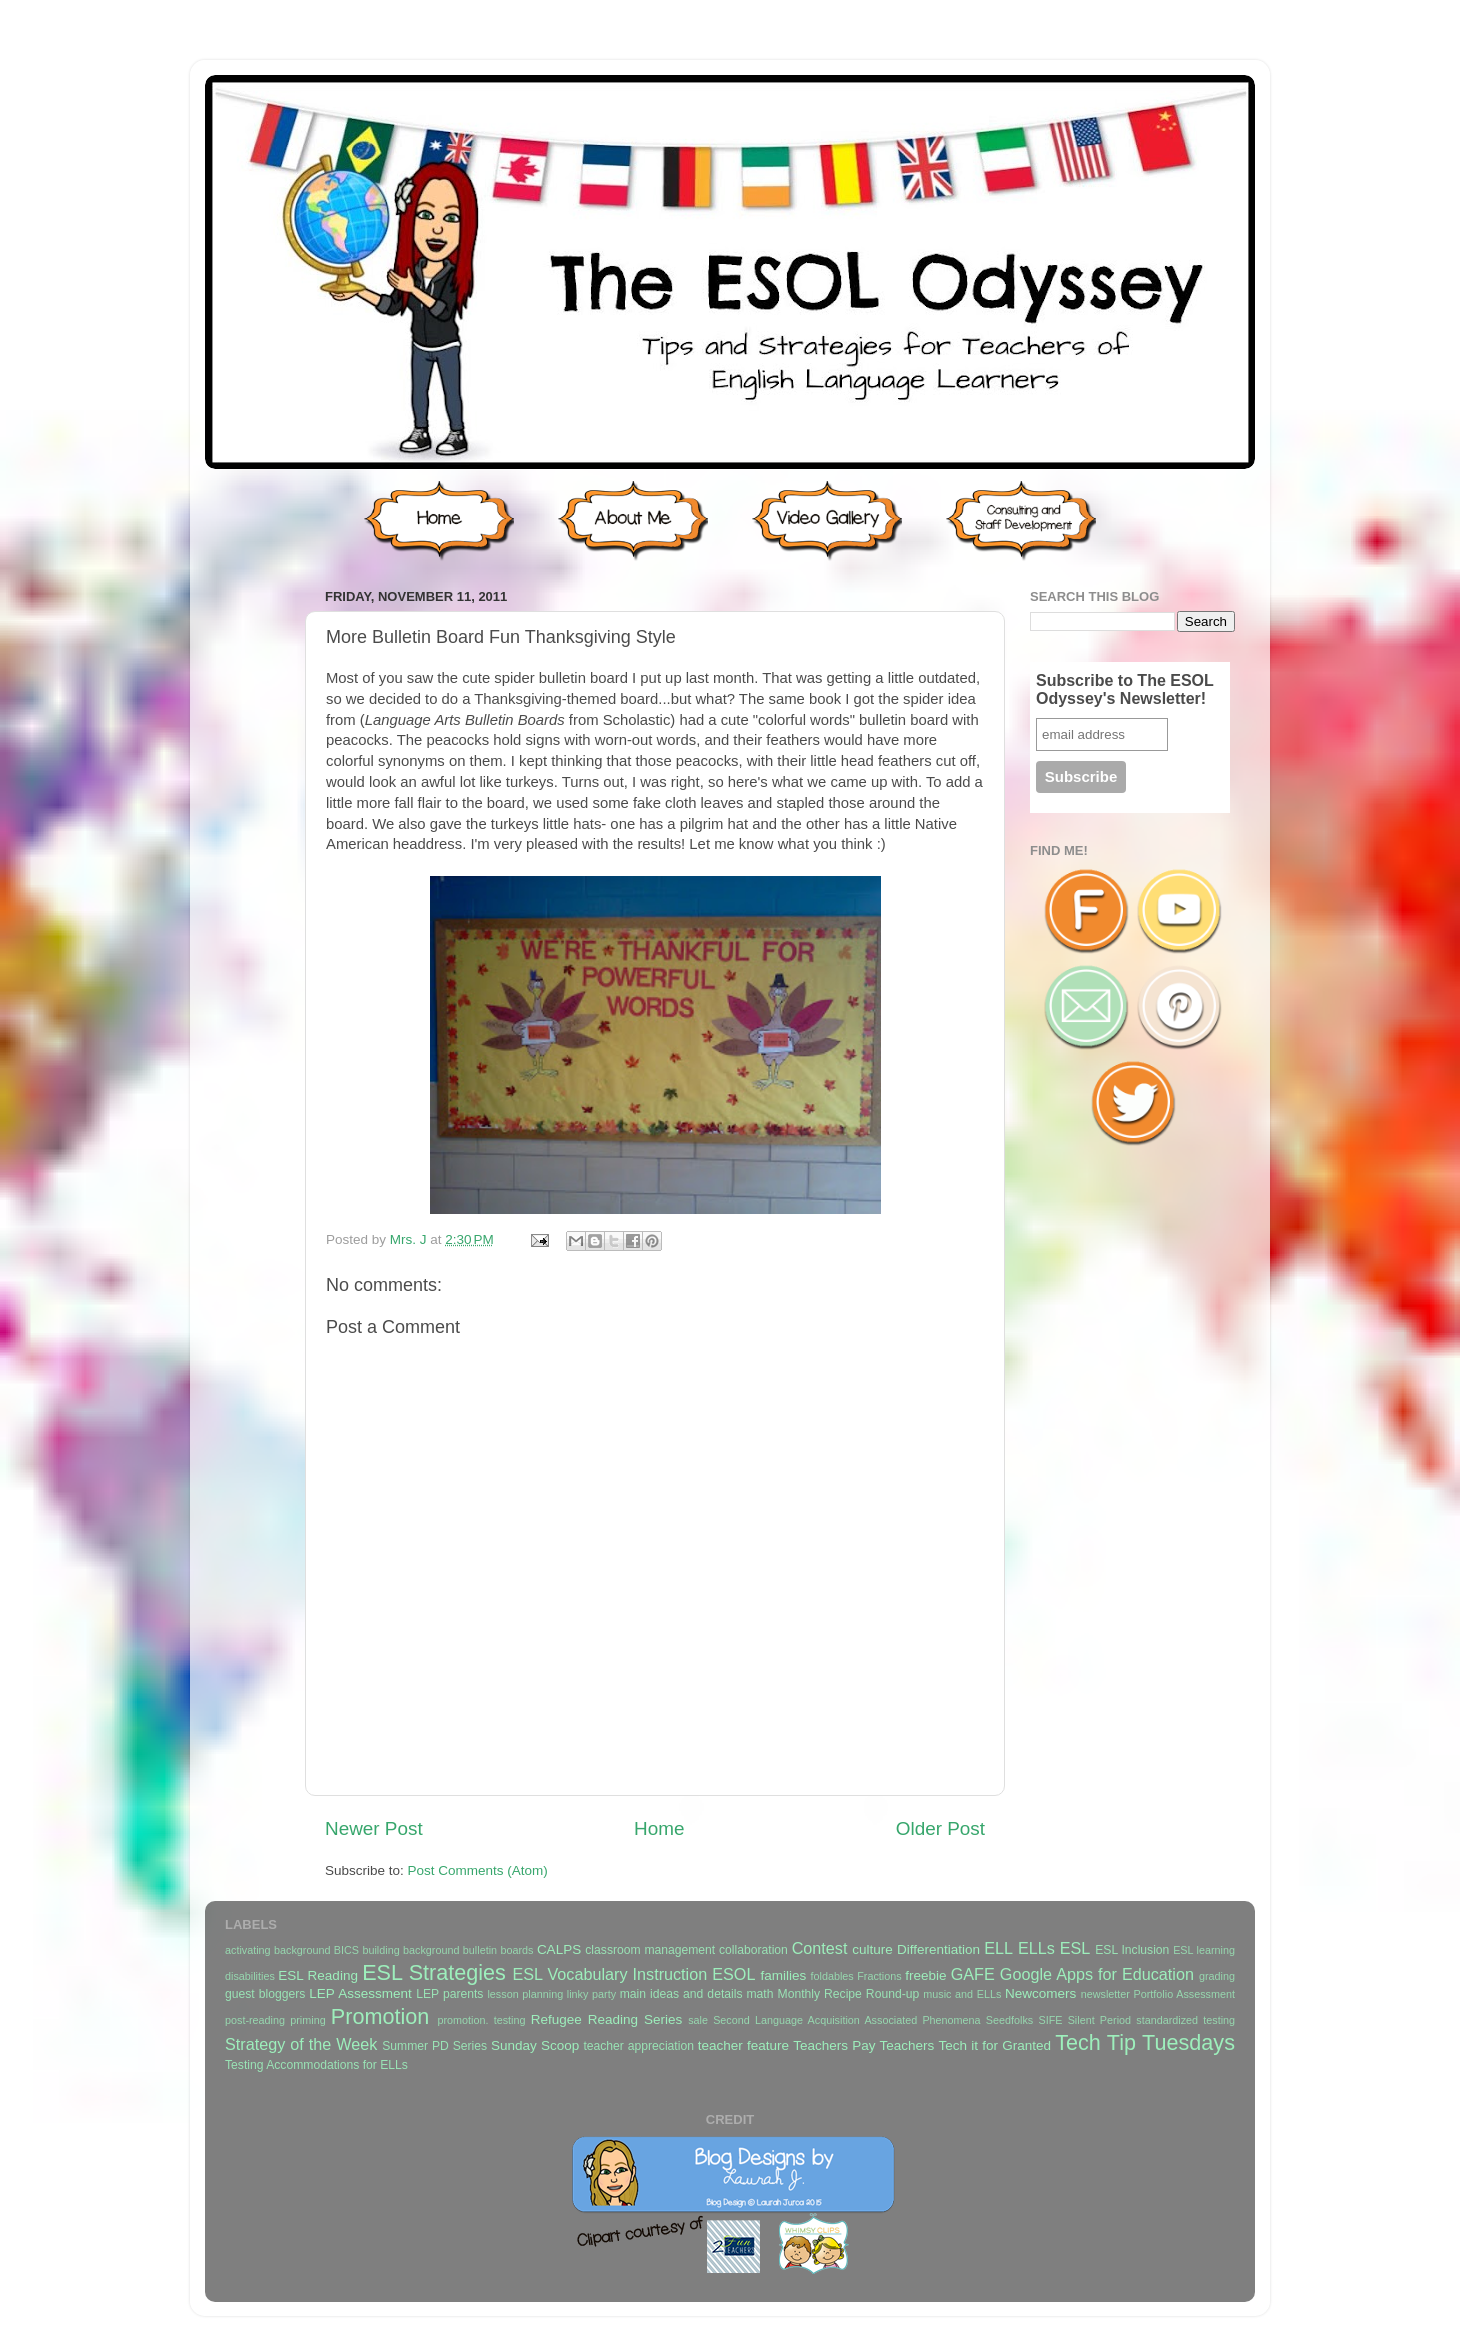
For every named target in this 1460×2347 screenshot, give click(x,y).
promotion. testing (481, 2020)
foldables (832, 1976)
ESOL (733, 1974)
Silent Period (1099, 2020)
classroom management (650, 1950)
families (783, 1975)
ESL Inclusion (1132, 1950)
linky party (591, 1994)
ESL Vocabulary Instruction (609, 1974)
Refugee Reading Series (606, 2019)
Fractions (879, 1976)
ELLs (1036, 1948)
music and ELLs (962, 1994)
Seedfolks (1009, 2020)
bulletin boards (498, 1950)
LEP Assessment (360, 1993)
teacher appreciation (638, 2046)
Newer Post (374, 1828)
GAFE (973, 1974)
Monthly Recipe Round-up (849, 1994)
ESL (1075, 1948)
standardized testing (1185, 2020)
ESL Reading (318, 1975)
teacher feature (743, 2045)
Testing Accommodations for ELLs (316, 2065)
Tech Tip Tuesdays (1145, 2042)
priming (307, 2020)
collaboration (753, 1950)
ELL (998, 1948)
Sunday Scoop (535, 2045)
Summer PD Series (434, 2046)
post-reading (255, 2020)
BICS (346, 1950)
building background (410, 1950)
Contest (820, 1948)
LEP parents (449, 1994)
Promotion (380, 2016)
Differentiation (938, 1949)
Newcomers (1040, 1993)
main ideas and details (681, 1994)
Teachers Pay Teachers (863, 2045)
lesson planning (525, 1994)
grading (1217, 1976)
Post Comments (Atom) (478, 1870)
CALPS (559, 1949)
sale (698, 2020)
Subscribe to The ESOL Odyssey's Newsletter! (1125, 689)
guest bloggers (265, 1994)
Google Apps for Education (1097, 1974)
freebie (925, 1975)
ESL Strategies (434, 1972)
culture (872, 1949)
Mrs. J (410, 1239)
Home (659, 1828)
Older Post (940, 1828)
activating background (277, 1950)
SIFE (1050, 2020)
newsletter (1105, 1994)
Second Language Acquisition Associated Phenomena (846, 2020)
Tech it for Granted (994, 2045)
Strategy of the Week (301, 2044)
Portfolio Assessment (1184, 1994)
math (760, 1994)
